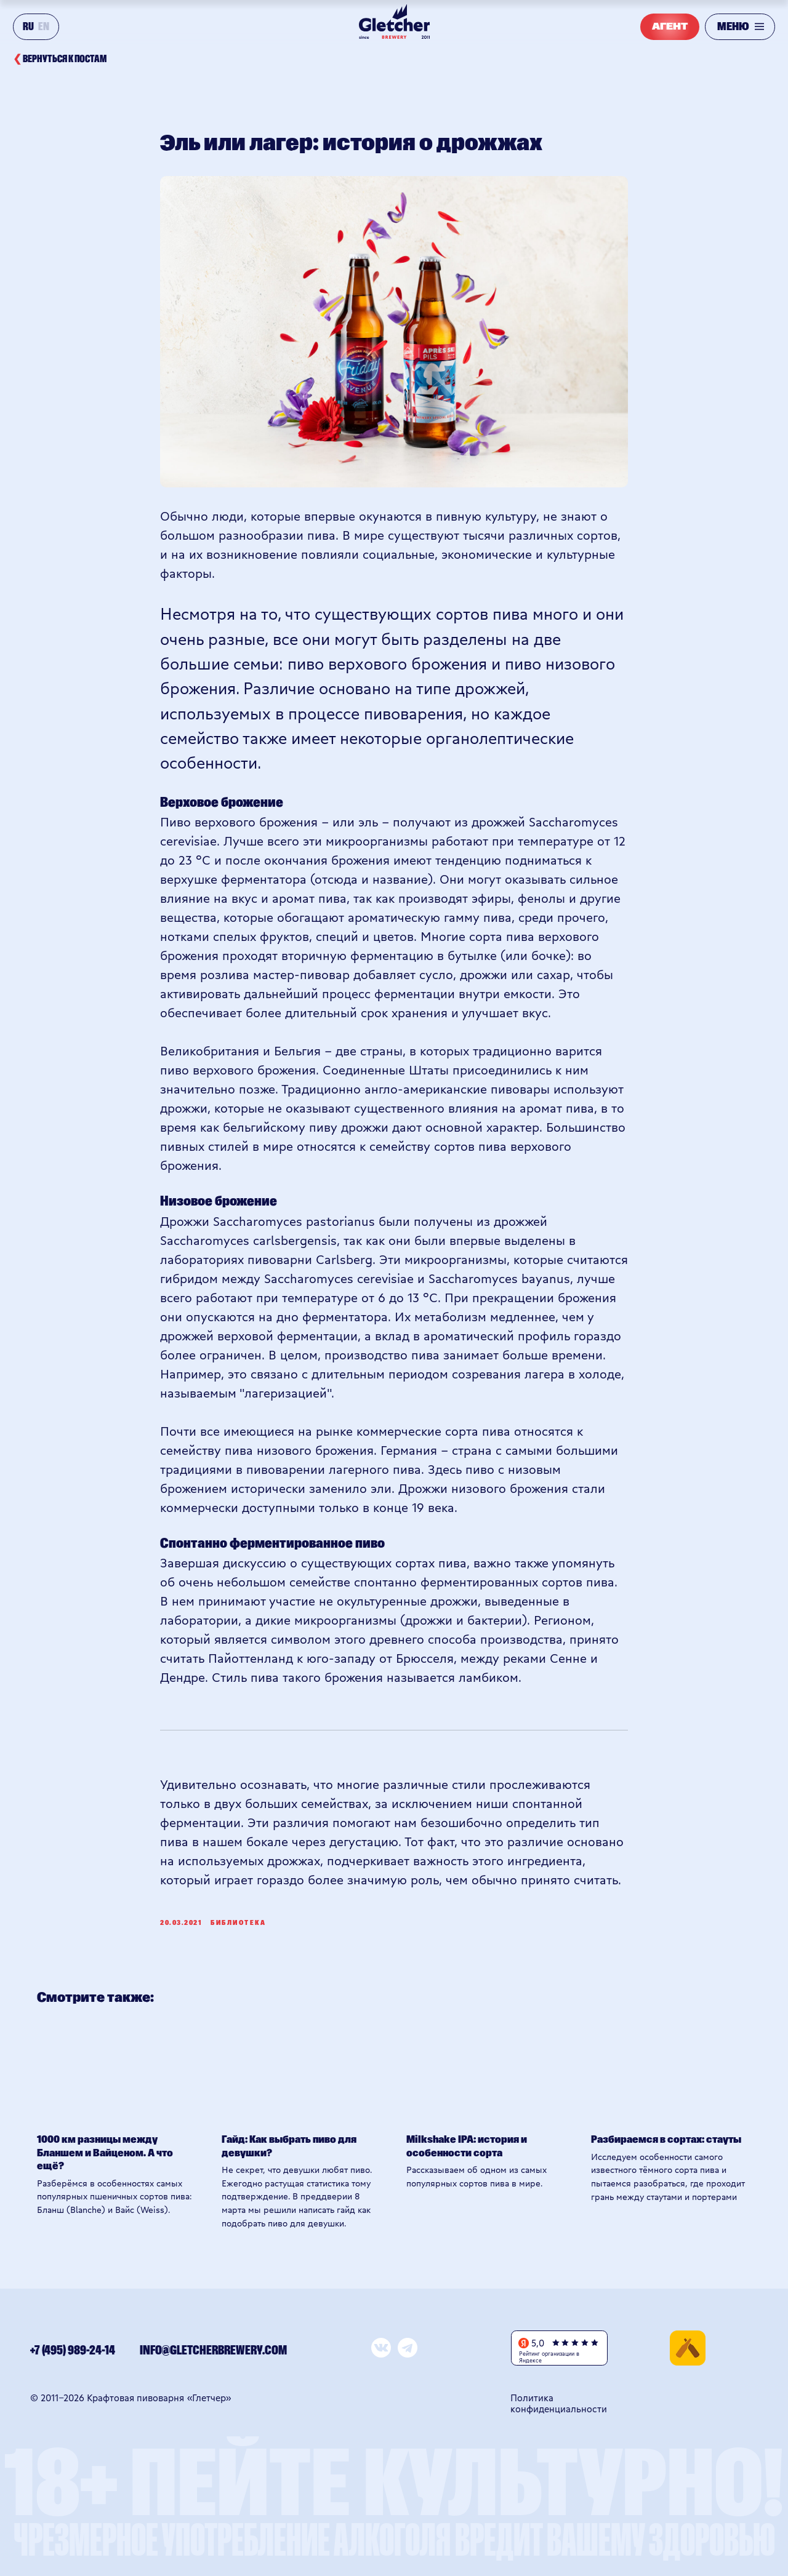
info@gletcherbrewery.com (213, 2350)
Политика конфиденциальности (558, 2403)
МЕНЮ (733, 27)
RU (28, 27)
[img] (688, 2348)
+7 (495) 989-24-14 (72, 2350)
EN (43, 27)
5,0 (537, 2343)
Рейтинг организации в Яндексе (549, 2357)
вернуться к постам (60, 59)
